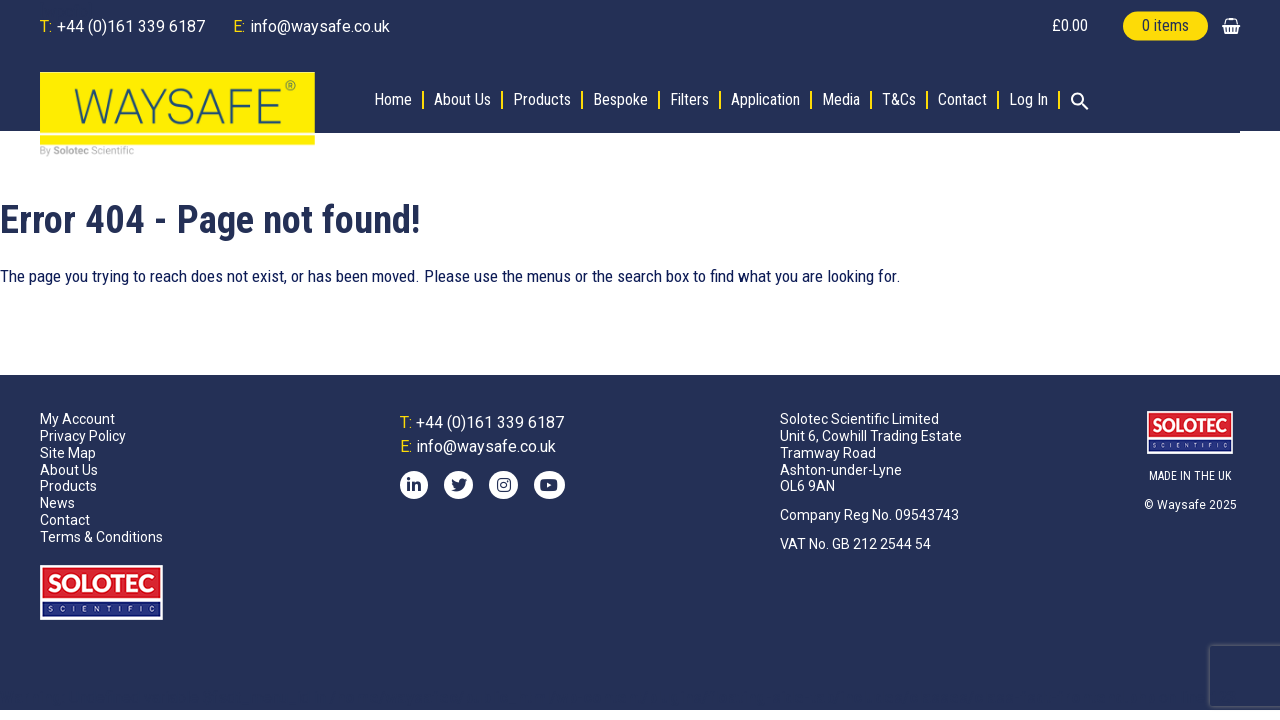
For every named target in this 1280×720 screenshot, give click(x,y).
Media (841, 100)
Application (765, 100)
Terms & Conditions (101, 537)
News (57, 503)
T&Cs (899, 100)
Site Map (68, 453)
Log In (1028, 100)
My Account (77, 419)
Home (393, 100)
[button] (1075, 103)
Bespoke (620, 100)
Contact (962, 100)
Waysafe (1181, 505)
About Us (462, 100)
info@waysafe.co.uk (320, 26)
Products (542, 100)
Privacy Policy (83, 436)
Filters (689, 100)
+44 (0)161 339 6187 (131, 26)
